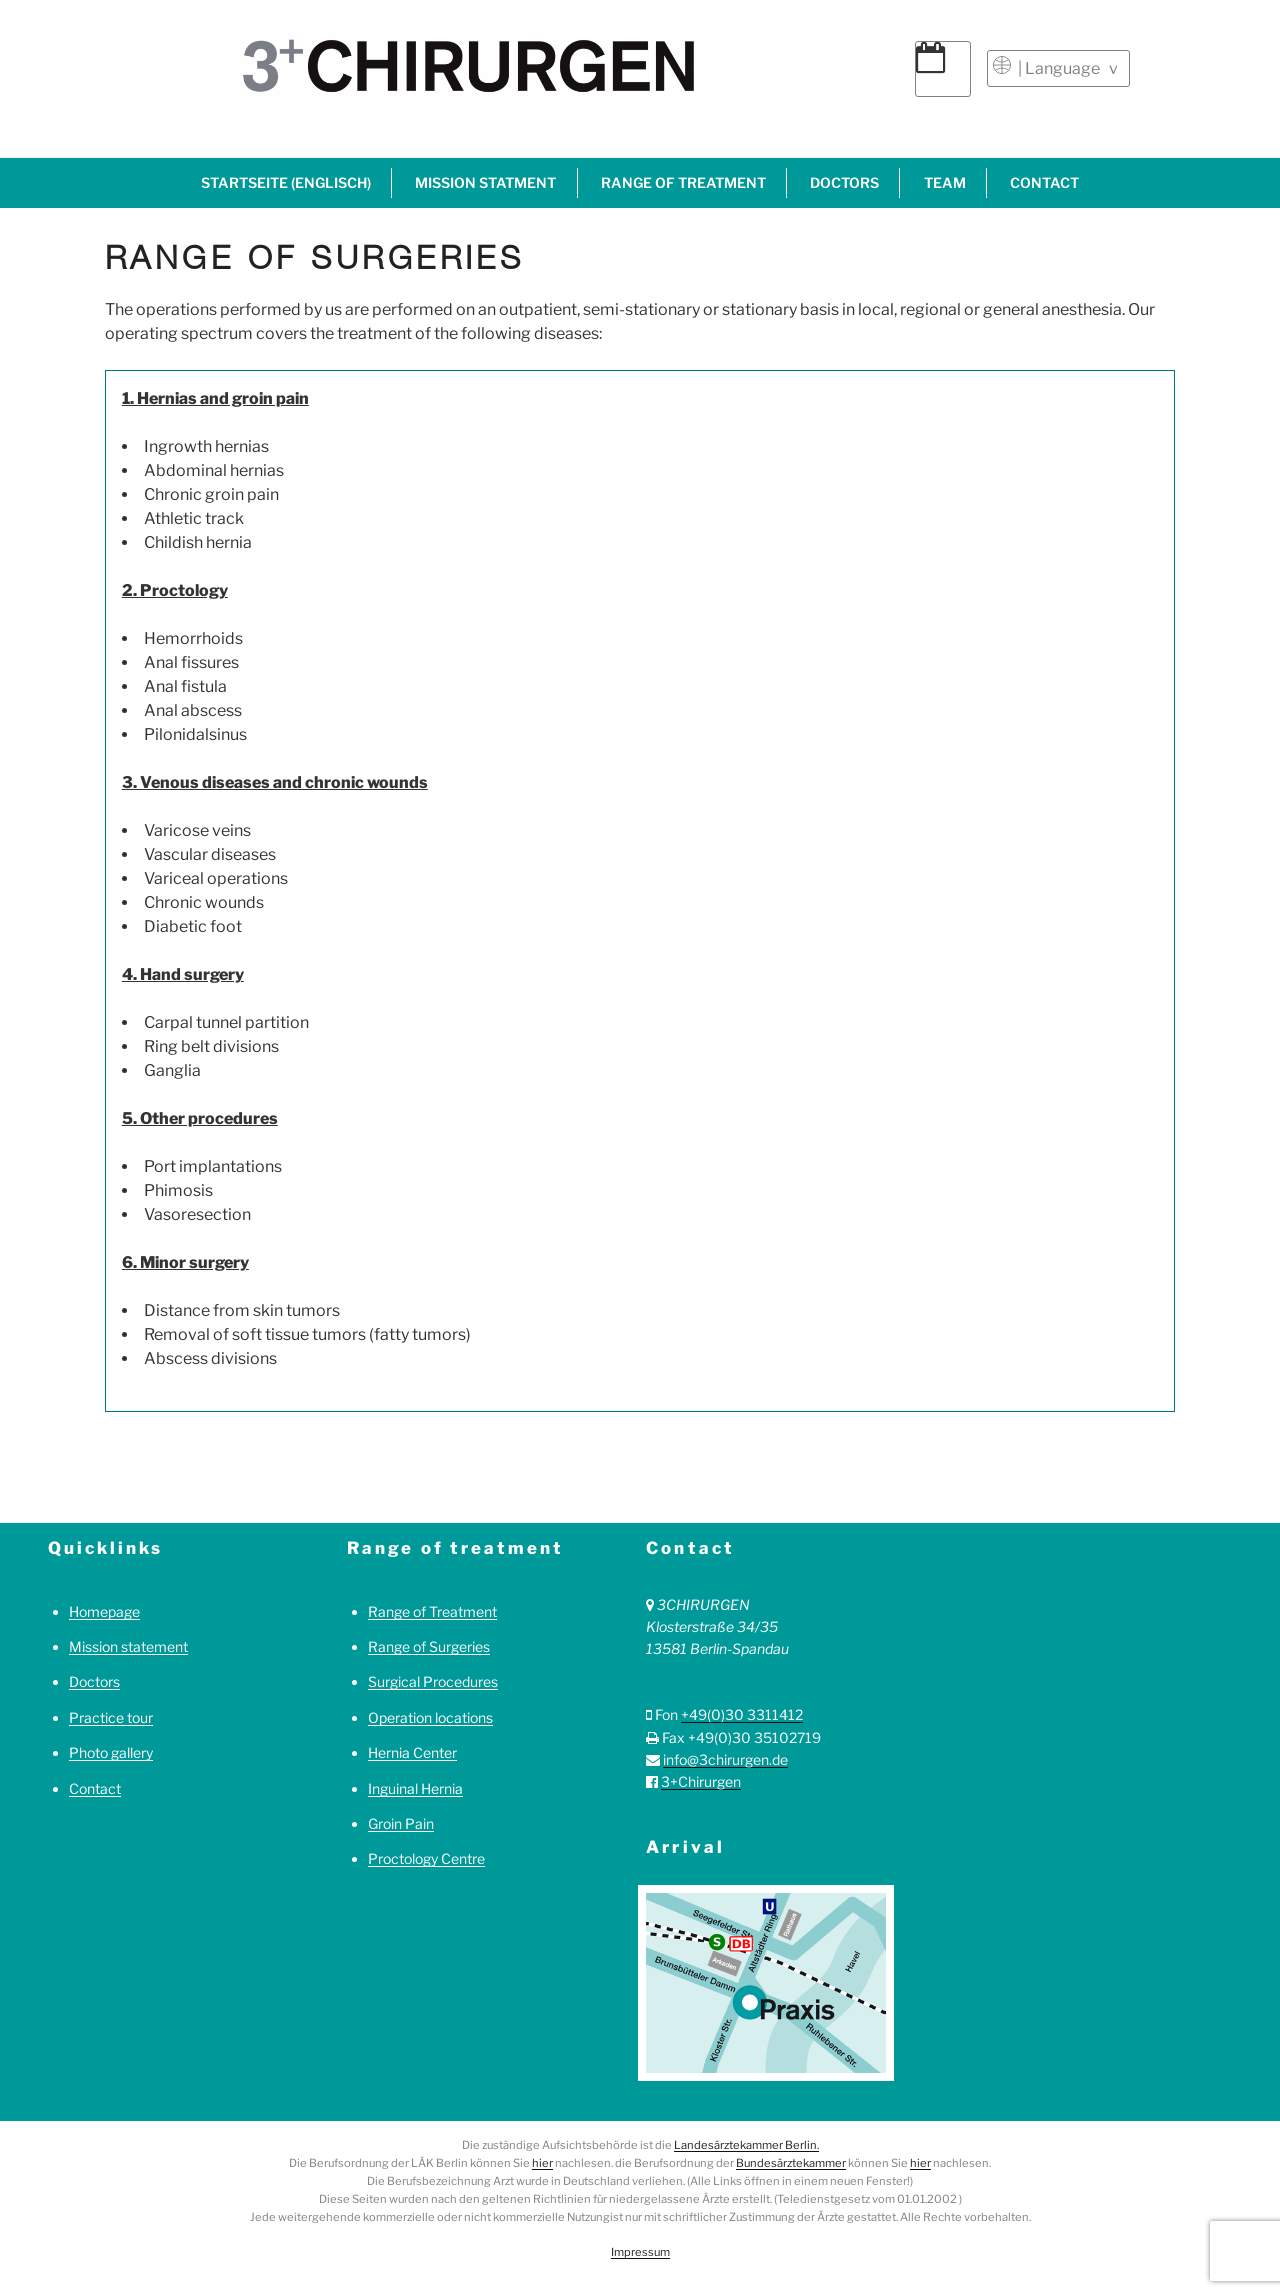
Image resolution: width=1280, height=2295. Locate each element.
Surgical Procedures (433, 1681)
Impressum (640, 2252)
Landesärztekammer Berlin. (746, 2145)
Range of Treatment (432, 1611)
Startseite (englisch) (286, 182)
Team (945, 182)
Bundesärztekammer (791, 2163)
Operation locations (430, 1717)
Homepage (104, 1611)
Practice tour (111, 1717)
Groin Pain (401, 1823)
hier (542, 2163)
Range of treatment (683, 182)
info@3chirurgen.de (725, 1759)
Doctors (844, 182)
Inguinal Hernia (415, 1788)
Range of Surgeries (429, 1646)
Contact (1044, 182)
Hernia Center (412, 1752)
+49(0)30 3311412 (742, 1714)
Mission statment (485, 182)
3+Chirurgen (701, 1781)
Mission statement (128, 1646)
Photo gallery (111, 1752)
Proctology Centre (426, 1858)
